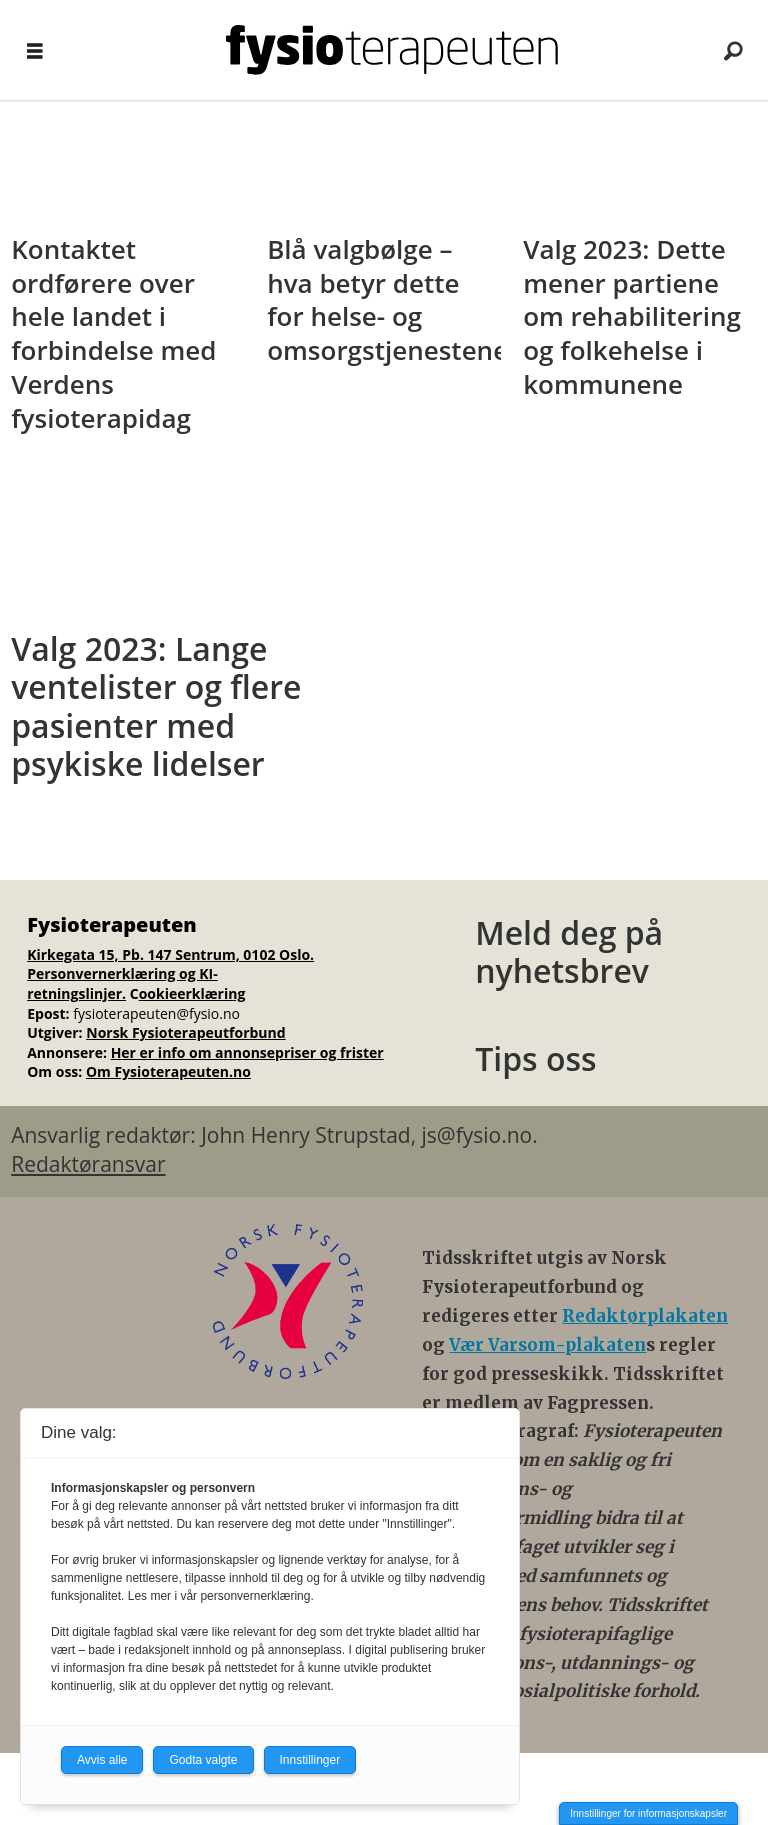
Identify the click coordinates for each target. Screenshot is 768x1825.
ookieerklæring (192, 993)
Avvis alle (102, 1760)
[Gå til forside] (392, 50)
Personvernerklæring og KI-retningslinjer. (122, 983)
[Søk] (733, 50)
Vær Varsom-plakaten (547, 1345)
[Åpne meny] (35, 50)
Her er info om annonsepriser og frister (247, 1052)
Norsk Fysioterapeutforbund (185, 1032)
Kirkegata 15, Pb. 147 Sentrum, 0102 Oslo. (170, 954)
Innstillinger (310, 1760)
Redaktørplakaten (645, 1316)
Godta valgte (203, 1760)
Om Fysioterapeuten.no (168, 1071)
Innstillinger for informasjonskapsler (648, 1813)
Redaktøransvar (88, 1164)
